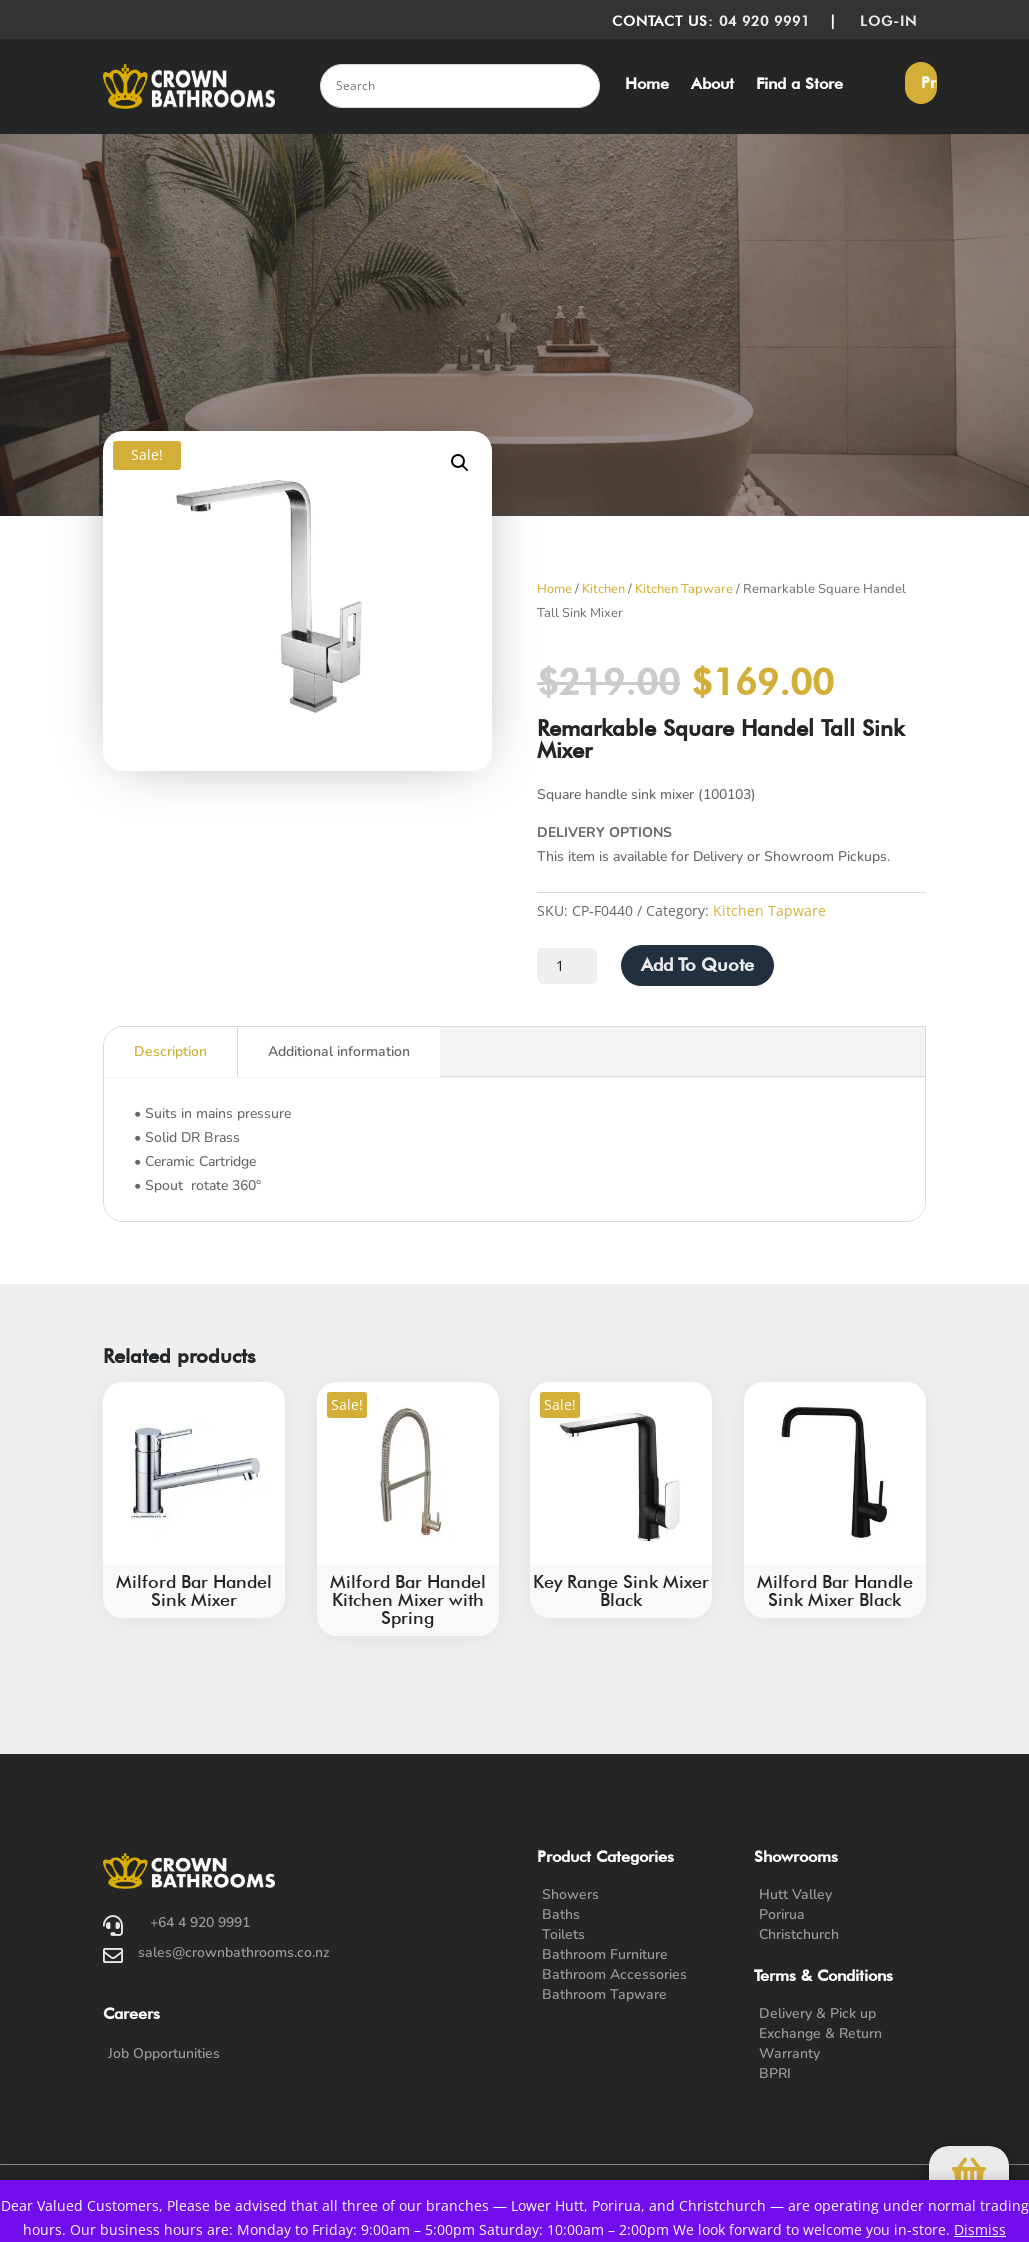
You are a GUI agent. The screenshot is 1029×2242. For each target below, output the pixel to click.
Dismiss (980, 2229)
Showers (570, 1894)
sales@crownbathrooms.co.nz (234, 1952)
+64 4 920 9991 (200, 1922)
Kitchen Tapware (684, 589)
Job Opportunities (164, 2053)
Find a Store (799, 85)
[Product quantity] (567, 966)
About (712, 85)
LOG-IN (893, 21)
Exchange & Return (820, 2033)
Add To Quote (697, 964)
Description (170, 1051)
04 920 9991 (764, 21)
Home (647, 85)
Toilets (563, 1934)
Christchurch (799, 1934)
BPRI (775, 2073)
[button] (460, 463)
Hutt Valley (795, 1894)
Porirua (782, 1914)
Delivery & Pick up (817, 2013)
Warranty (789, 2053)
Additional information (339, 1051)
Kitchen (603, 589)
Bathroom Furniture (605, 1954)
